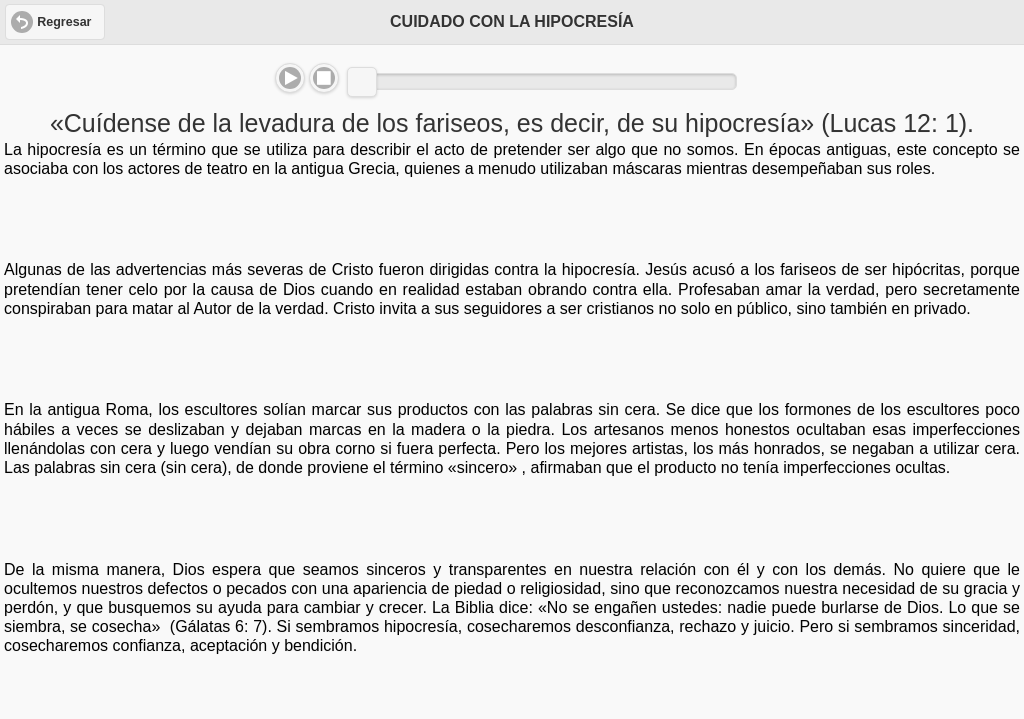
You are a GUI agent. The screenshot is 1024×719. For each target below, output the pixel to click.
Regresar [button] (64, 22)
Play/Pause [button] (290, 78)
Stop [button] (324, 78)
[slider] (362, 82)
